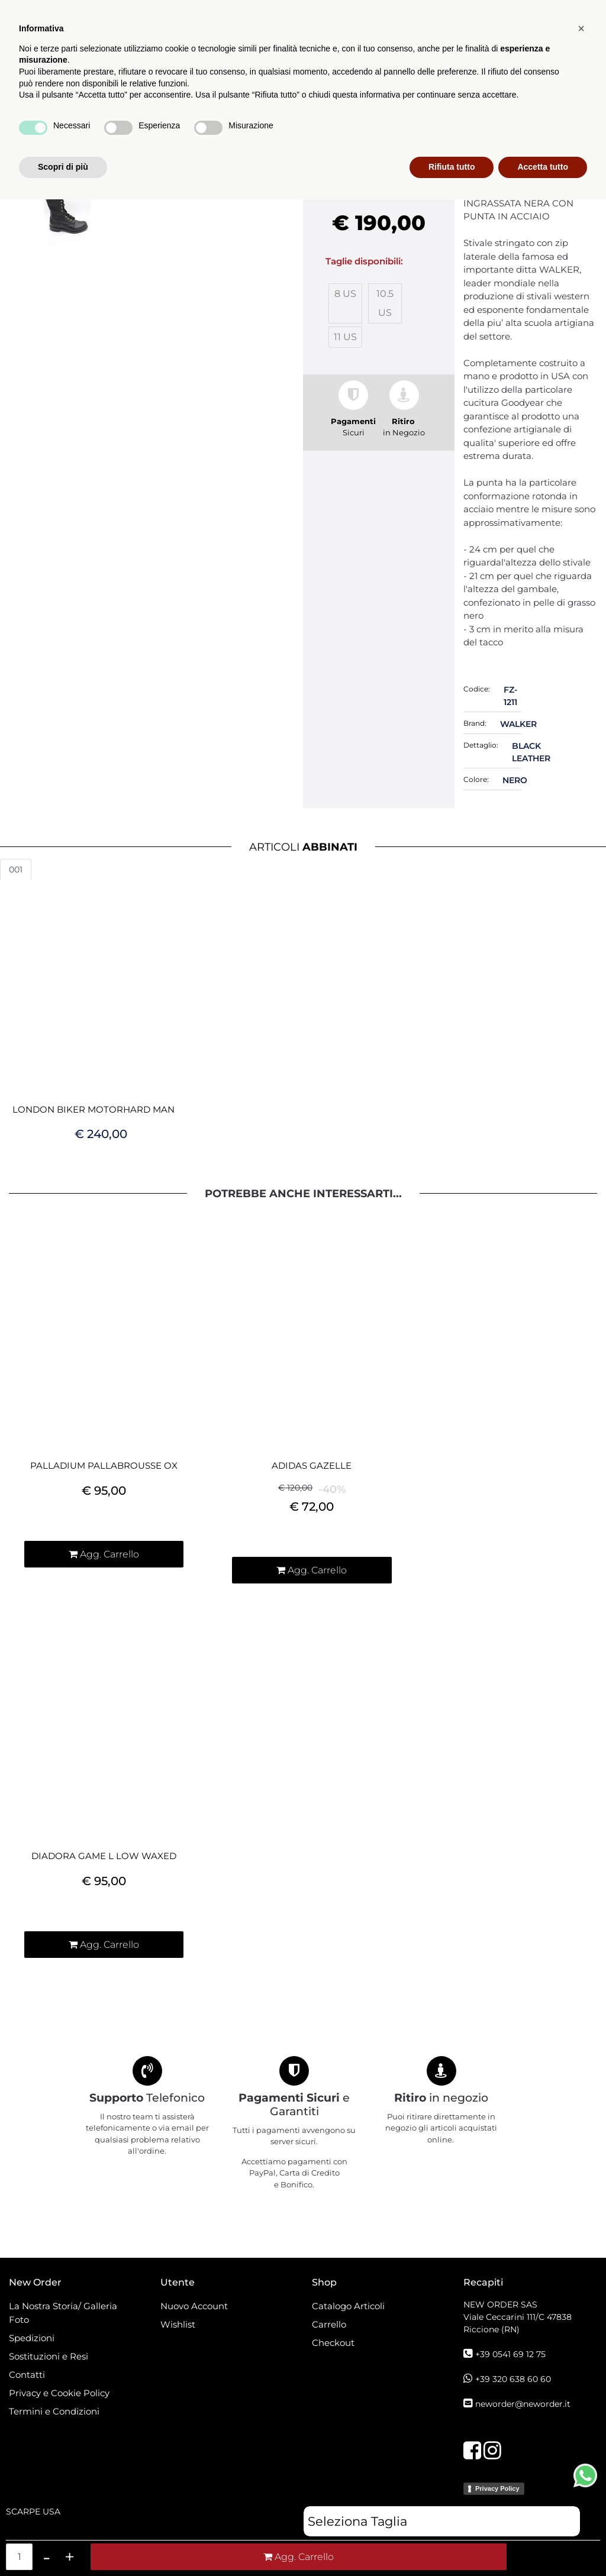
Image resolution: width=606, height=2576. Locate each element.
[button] (535, 103)
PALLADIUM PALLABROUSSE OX (104, 1465)
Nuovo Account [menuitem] (194, 2306)
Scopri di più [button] (63, 2543)
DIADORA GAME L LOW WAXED (103, 1856)
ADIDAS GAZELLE (312, 1465)
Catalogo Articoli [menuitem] (328, 102)
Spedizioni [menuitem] (31, 2338)
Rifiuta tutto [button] (451, 2543)
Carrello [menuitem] (329, 2324)
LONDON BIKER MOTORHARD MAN (93, 1109)
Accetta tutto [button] (542, 2543)
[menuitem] (394, 103)
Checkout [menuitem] (333, 2342)
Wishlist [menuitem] (177, 2324)
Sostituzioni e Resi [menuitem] (50, 2356)
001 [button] (15, 869)
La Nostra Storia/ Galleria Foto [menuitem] (63, 2312)
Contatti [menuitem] (27, 2374)
